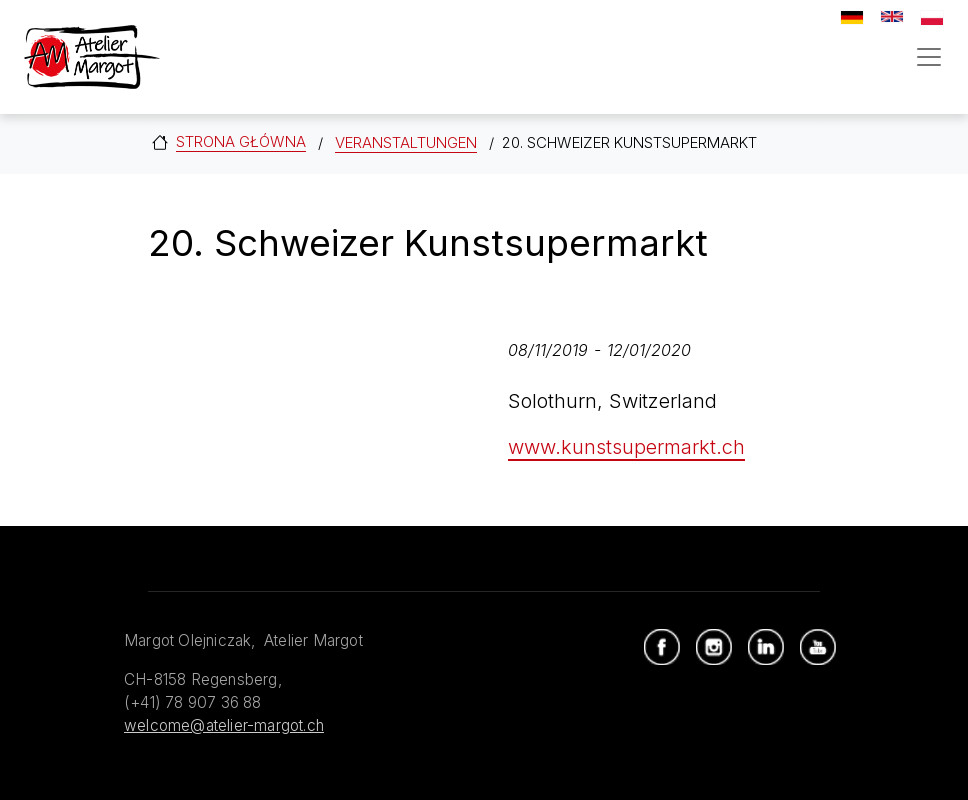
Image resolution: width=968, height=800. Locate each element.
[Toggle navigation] (929, 57)
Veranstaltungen (406, 142)
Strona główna (241, 141)
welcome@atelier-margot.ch (224, 725)
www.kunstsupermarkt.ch (626, 447)
